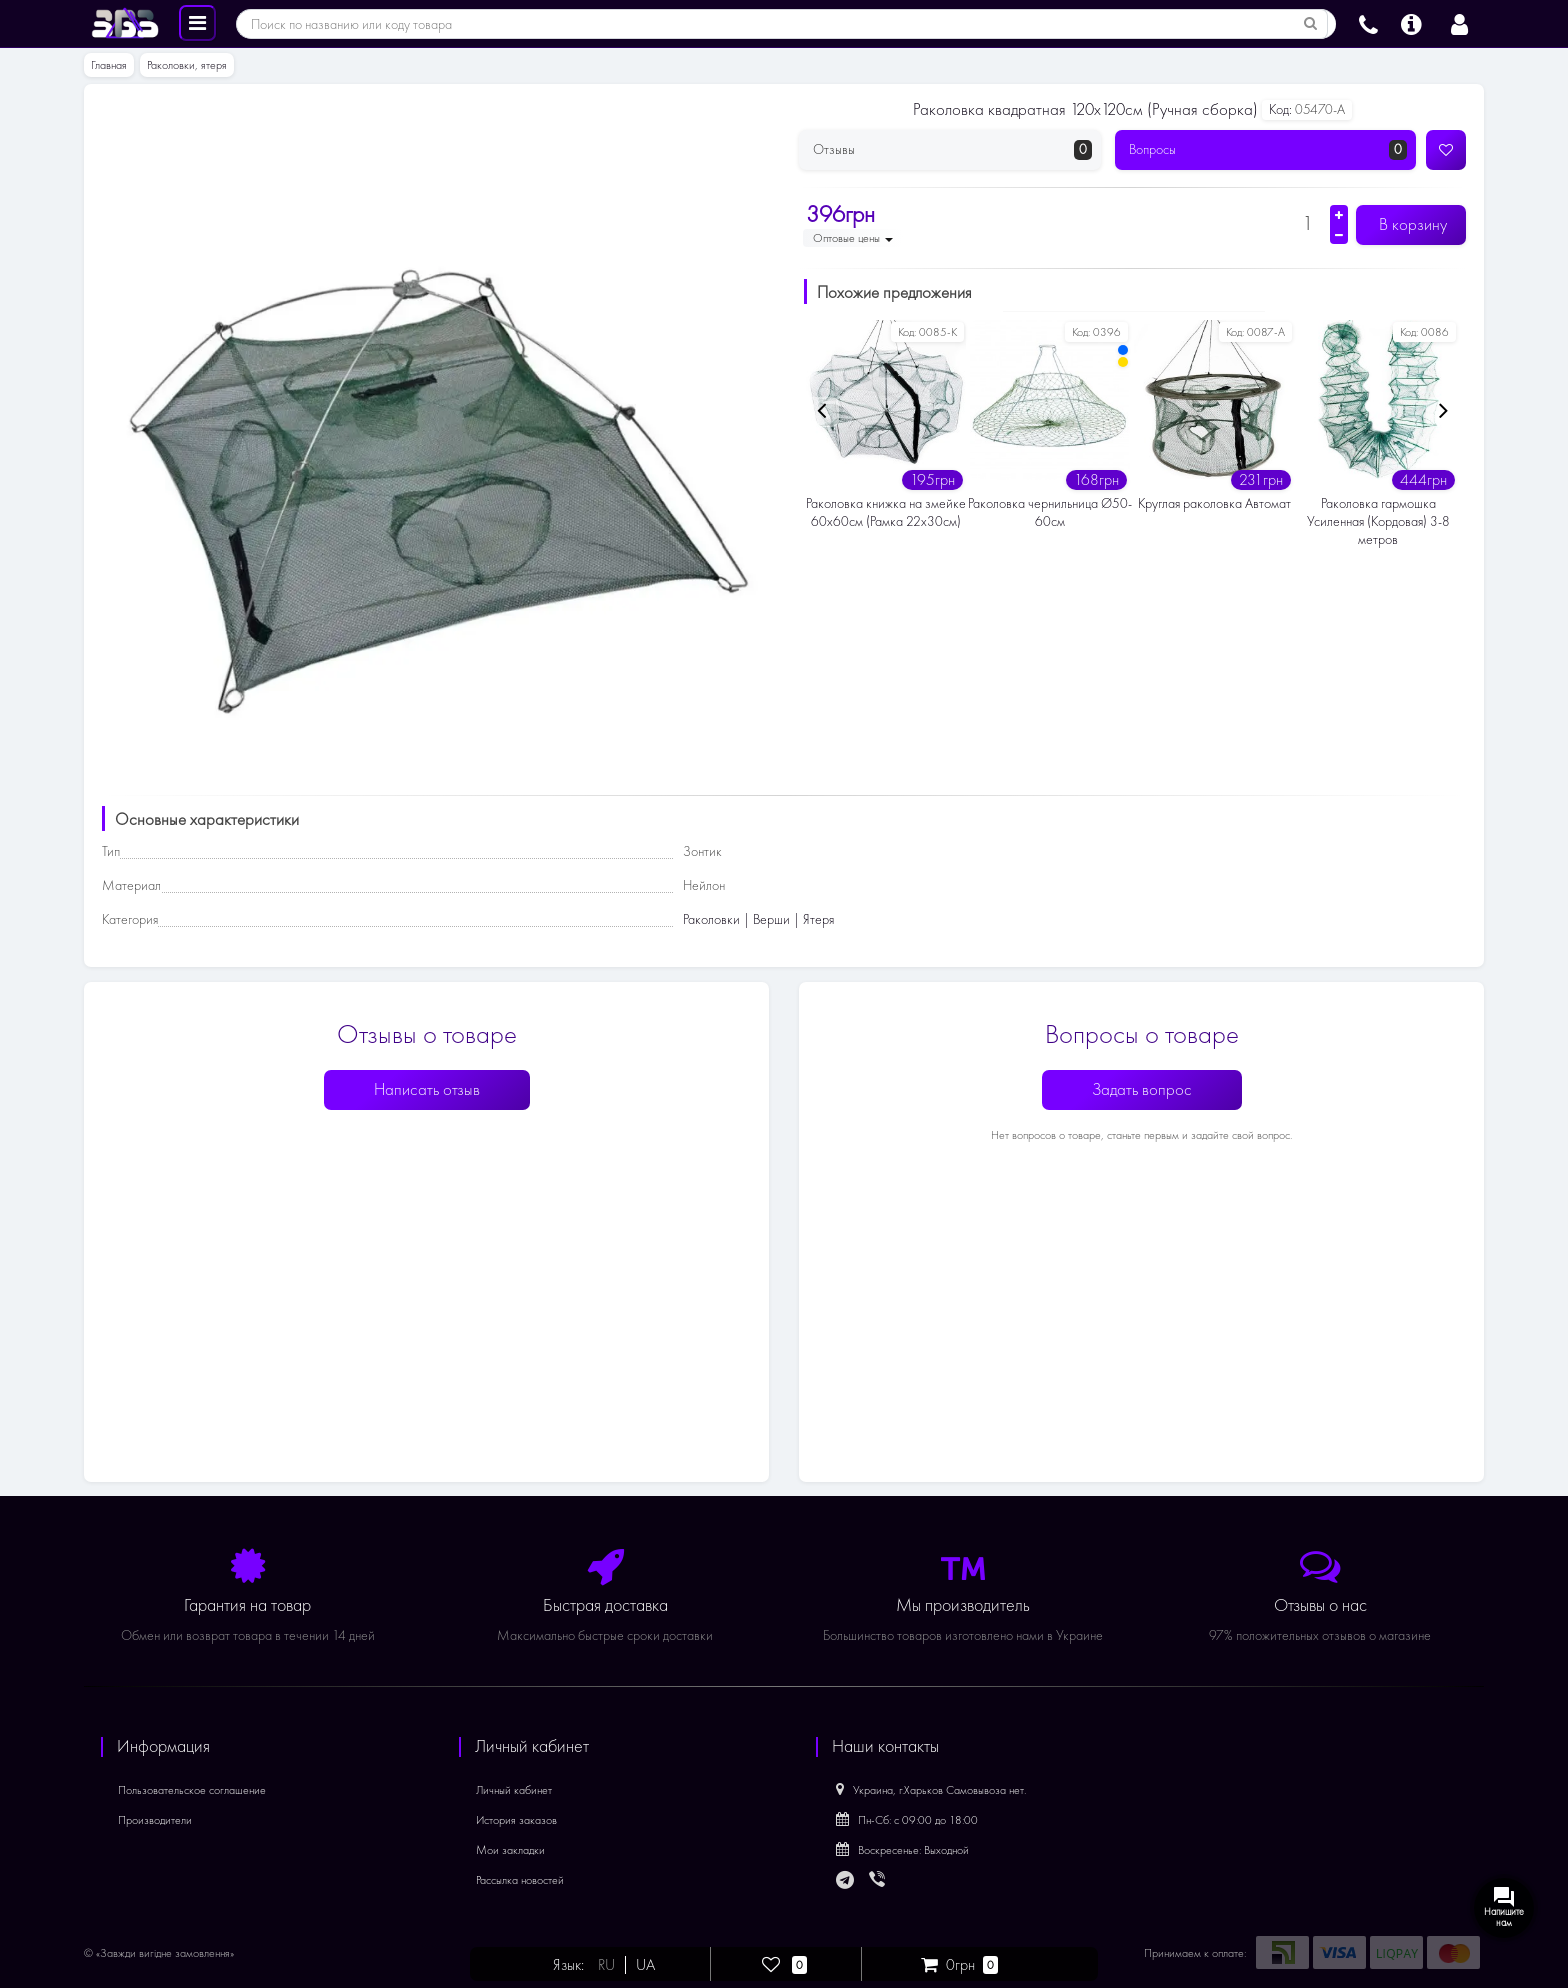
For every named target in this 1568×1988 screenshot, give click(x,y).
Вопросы (1268, 150)
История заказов (516, 1820)
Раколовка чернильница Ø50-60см (1050, 512)
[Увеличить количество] (1339, 215)
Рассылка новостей (520, 1880)
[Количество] (1307, 223)
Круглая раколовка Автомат (1214, 503)
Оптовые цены (853, 238)
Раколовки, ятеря (187, 65)
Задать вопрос (1142, 1089)
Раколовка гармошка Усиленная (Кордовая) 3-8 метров (1378, 521)
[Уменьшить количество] (1339, 235)
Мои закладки (510, 1850)
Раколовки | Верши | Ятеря (758, 919)
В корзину (1411, 224)
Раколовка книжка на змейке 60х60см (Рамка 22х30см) (886, 512)
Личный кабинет (514, 1790)
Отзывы (952, 150)
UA (645, 1965)
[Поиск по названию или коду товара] (1311, 24)
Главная (109, 65)
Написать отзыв (427, 1089)
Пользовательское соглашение (192, 1790)
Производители (155, 1820)
